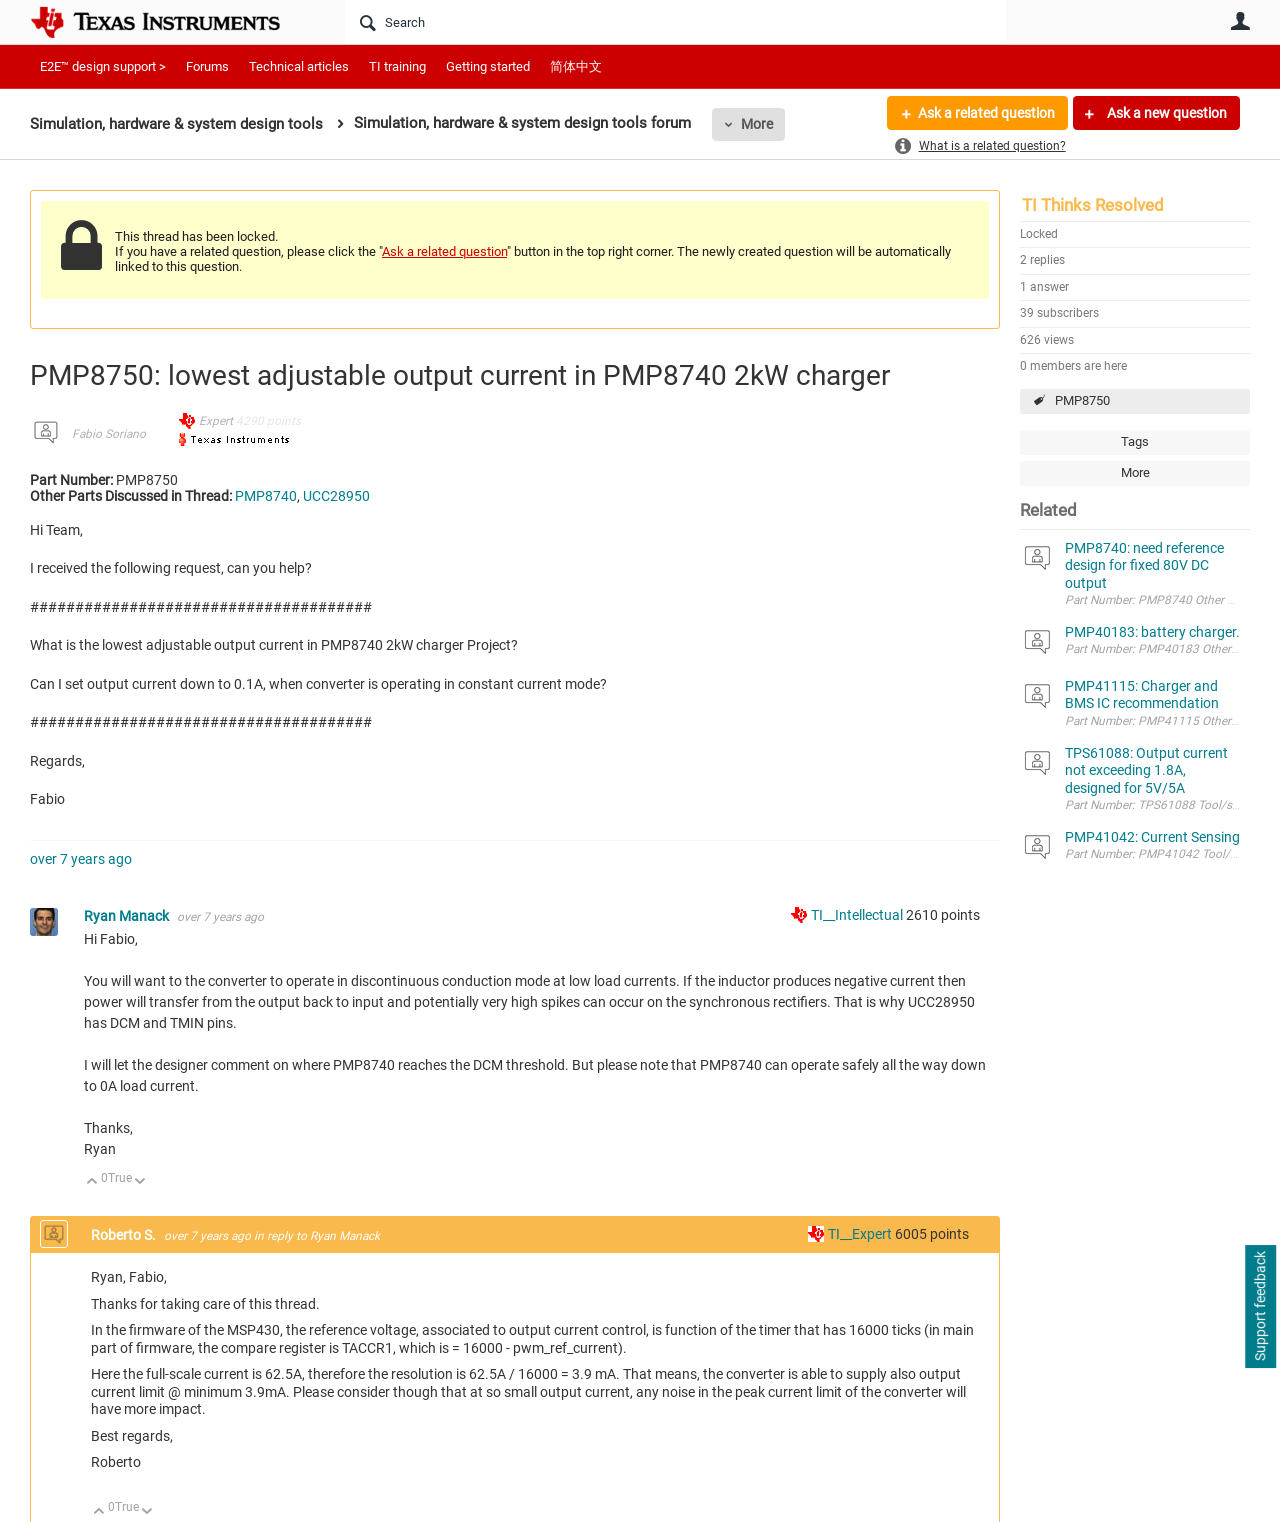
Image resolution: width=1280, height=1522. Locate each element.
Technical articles (299, 66)
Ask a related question (986, 113)
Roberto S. (125, 1235)
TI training (397, 66)
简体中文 (576, 66)
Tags (1135, 441)
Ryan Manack (128, 916)
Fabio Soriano (109, 434)
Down (140, 1182)
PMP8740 (266, 496)
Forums (207, 66)
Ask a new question (1165, 113)
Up (92, 1182)
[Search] (675, 22)
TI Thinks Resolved (1093, 205)
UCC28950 (336, 496)
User (1240, 21)
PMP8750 (1082, 400)
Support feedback (1260, 1307)
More (757, 124)
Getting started (488, 66)
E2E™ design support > (103, 66)
